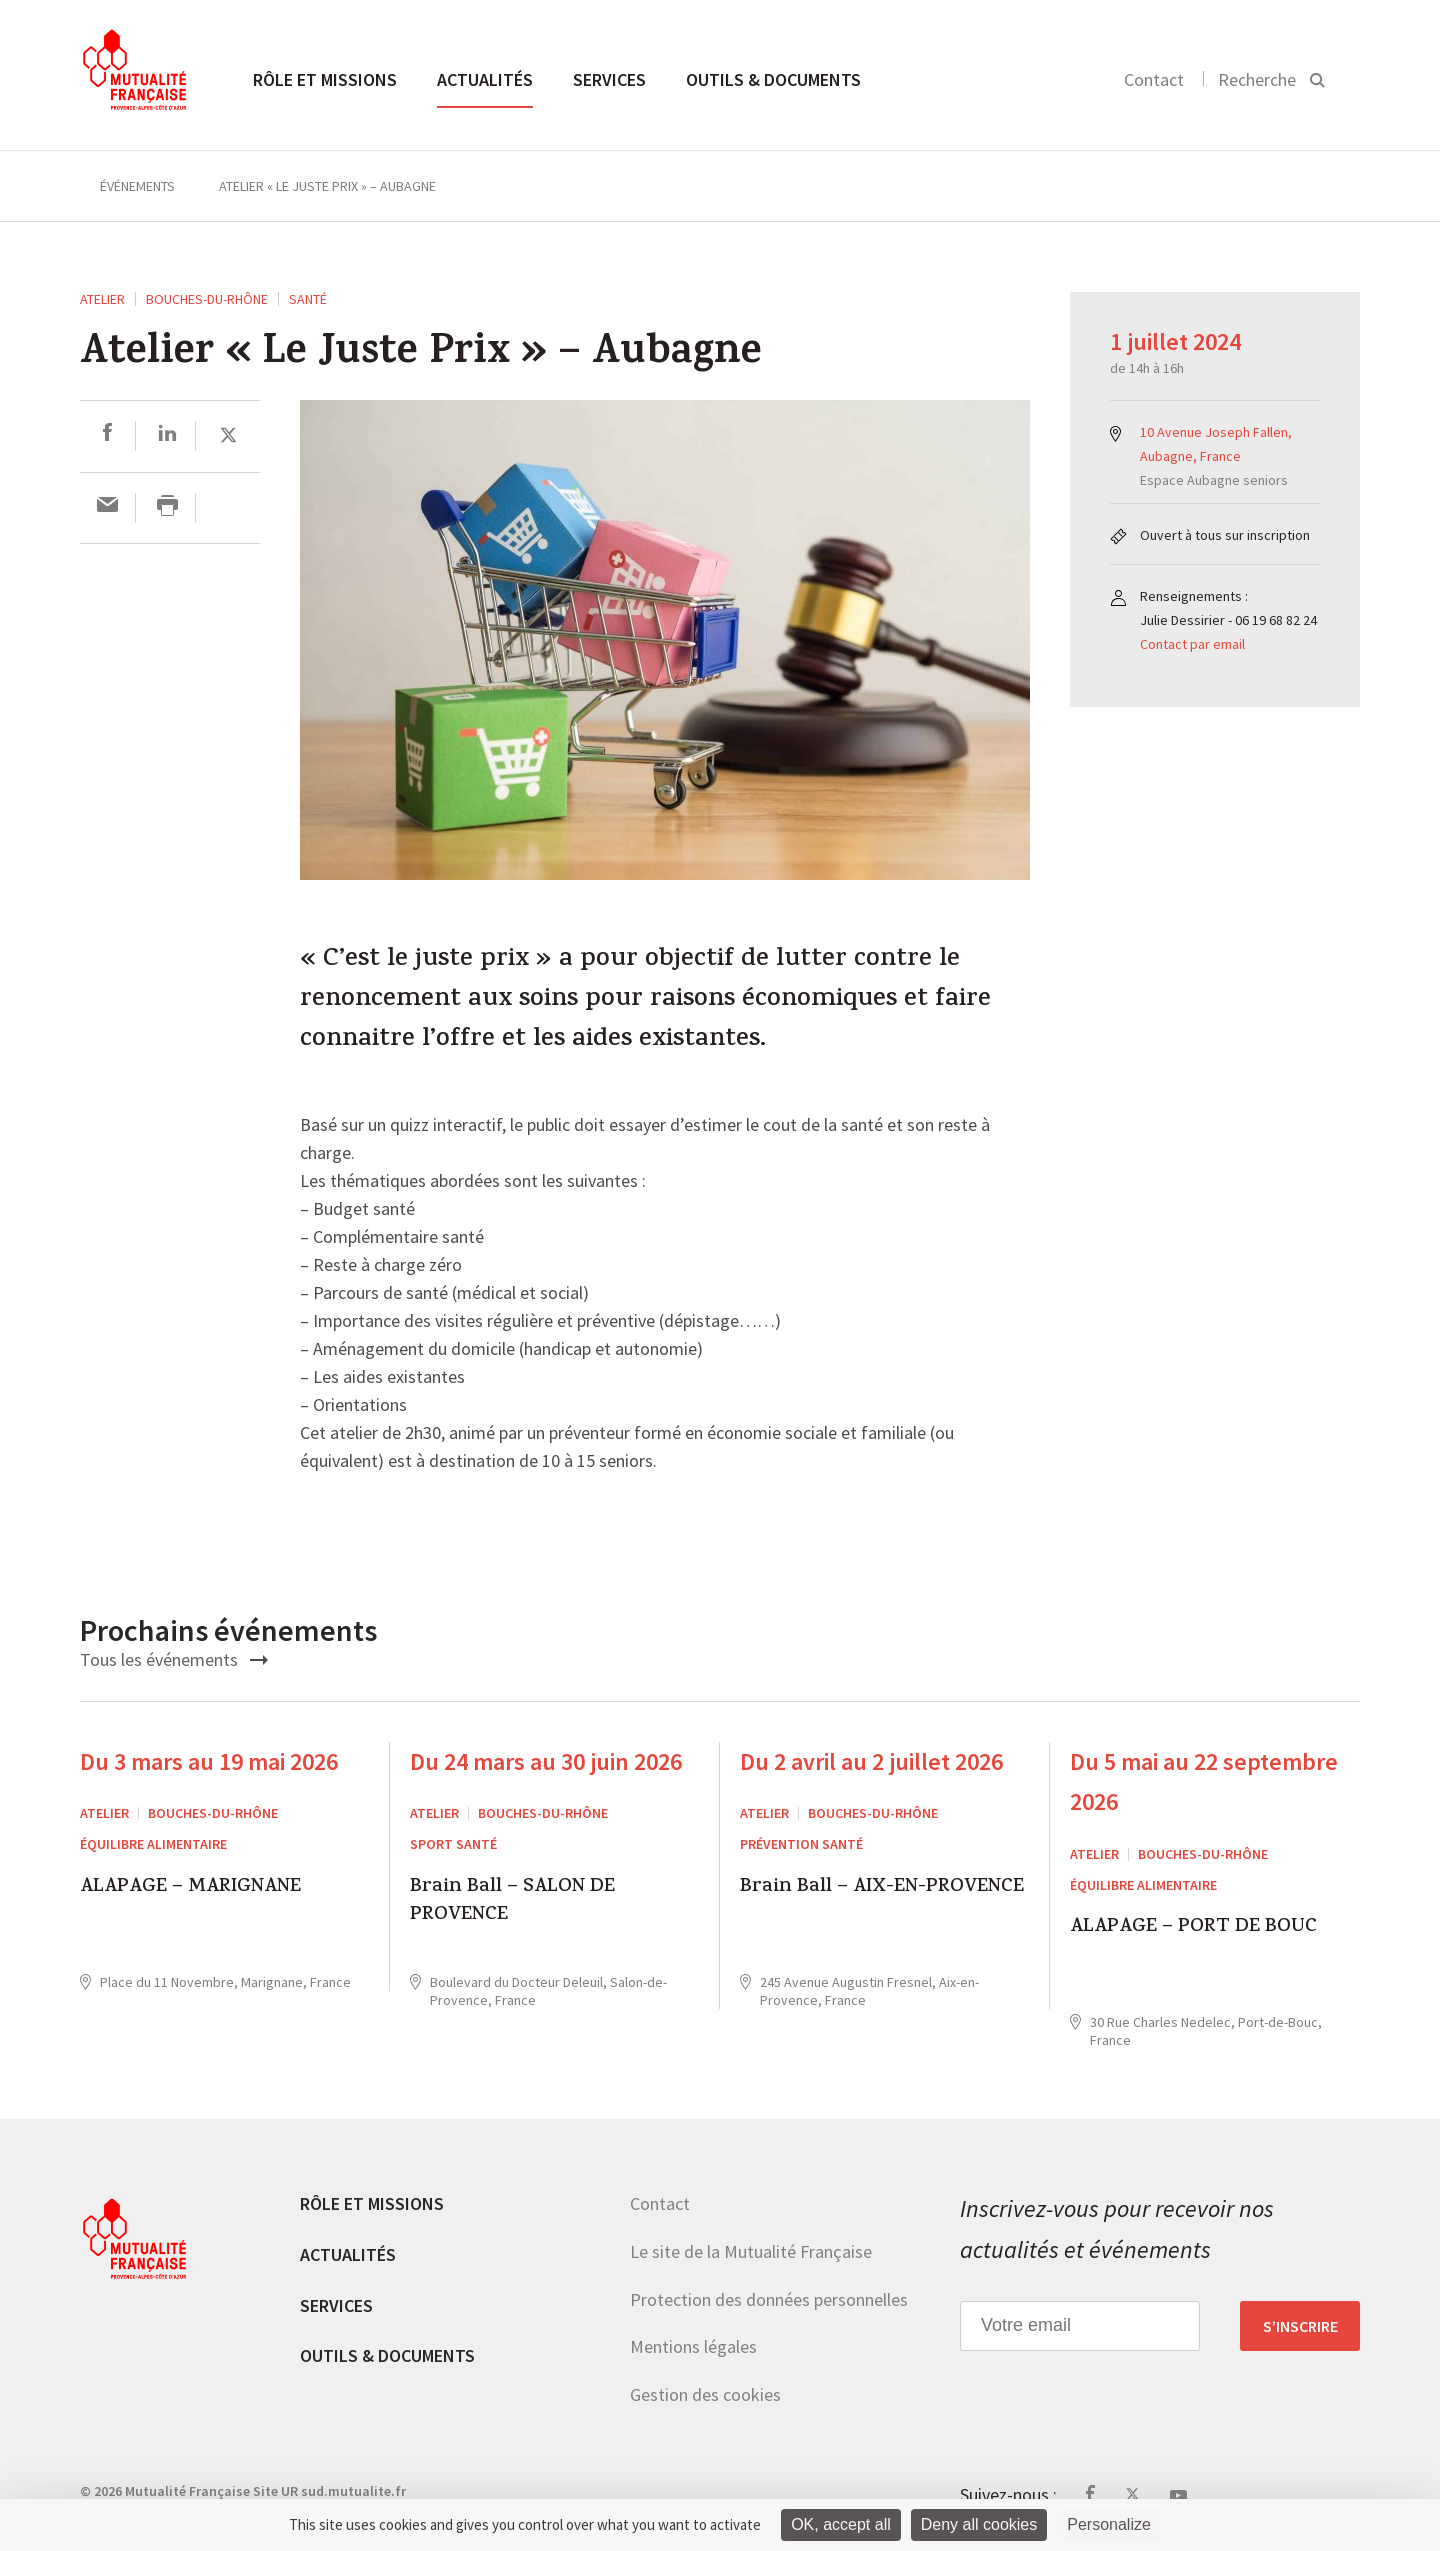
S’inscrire (1300, 2326)
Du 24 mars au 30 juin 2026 (546, 1761)
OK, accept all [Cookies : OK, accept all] (841, 2524)
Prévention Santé (801, 1844)
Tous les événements (174, 1659)
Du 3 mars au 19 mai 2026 (209, 1761)
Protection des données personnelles (769, 2299)
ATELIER (102, 299)
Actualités (485, 79)
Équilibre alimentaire (153, 1844)
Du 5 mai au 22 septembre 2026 (1204, 1782)
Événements (137, 186)
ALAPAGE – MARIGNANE (190, 1888)
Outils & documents (773, 79)
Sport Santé (453, 1844)
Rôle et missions (325, 79)
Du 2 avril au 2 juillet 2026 (871, 1761)
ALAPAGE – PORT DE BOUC (1193, 1928)
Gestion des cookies (705, 2394)
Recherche (1257, 79)
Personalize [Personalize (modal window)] (1109, 2524)
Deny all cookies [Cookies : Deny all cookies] (979, 2524)
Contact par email (1192, 644)
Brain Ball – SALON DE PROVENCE (512, 1902)
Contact (1154, 79)
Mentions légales (693, 2346)
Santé (308, 299)
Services (609, 79)
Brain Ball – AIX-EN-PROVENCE (882, 1888)
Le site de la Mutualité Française (751, 2251)
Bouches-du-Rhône (207, 299)
